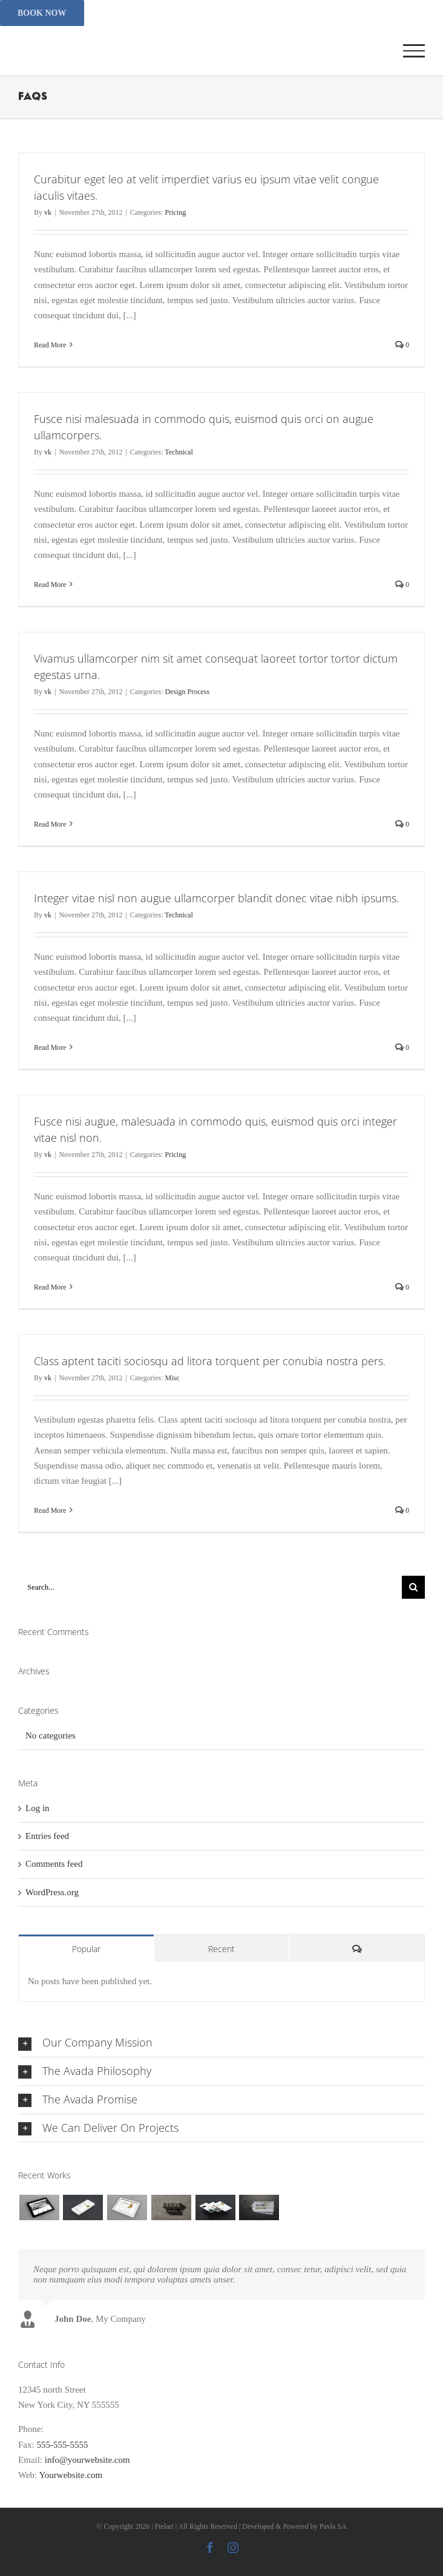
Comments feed (54, 1864)
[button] (221, 2043)
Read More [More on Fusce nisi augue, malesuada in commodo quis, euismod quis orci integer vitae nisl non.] (50, 1287)
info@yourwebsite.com (87, 2460)
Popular (86, 1949)
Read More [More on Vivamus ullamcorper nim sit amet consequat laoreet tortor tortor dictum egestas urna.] (50, 824)
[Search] (413, 1587)
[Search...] (210, 1587)
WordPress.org (52, 1892)
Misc (172, 1378)
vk (47, 212)
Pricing (175, 212)
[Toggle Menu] (414, 50)
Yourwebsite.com (70, 2475)
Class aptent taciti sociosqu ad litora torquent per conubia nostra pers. (210, 1361)
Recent (221, 1949)
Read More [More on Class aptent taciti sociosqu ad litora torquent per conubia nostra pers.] (50, 1510)
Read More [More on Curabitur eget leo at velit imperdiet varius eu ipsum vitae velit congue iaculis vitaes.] (50, 345)
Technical (178, 452)
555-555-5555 (71, 2429)
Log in (37, 1808)
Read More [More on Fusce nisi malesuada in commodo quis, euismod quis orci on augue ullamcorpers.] (50, 584)
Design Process (187, 691)
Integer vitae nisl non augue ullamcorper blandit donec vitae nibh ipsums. (216, 898)
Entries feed (47, 1836)
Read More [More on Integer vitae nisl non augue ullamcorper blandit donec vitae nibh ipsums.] (50, 1047)
